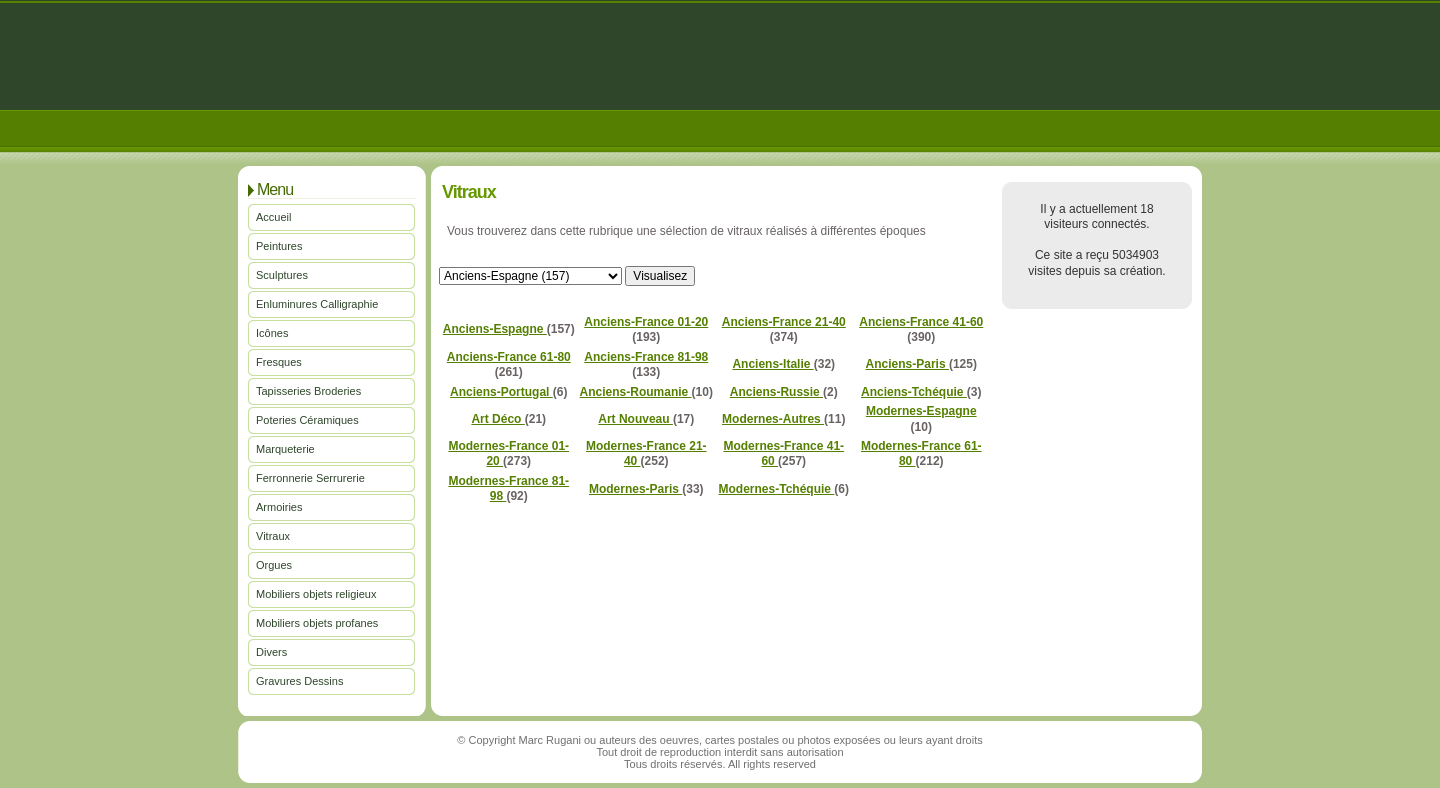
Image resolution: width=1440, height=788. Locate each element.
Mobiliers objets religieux (316, 594)
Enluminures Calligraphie (317, 304)
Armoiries (279, 507)
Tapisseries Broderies (308, 391)
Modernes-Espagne (921, 411)
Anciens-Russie (776, 392)
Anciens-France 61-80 (509, 357)
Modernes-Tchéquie (777, 489)
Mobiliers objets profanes (317, 623)
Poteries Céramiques (307, 420)
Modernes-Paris (635, 489)
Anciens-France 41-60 (921, 322)
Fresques (279, 362)
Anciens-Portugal (501, 392)
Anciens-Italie (772, 364)
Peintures (279, 246)
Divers (271, 652)
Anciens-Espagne (495, 329)
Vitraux (273, 536)
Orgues (274, 565)
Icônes (272, 333)
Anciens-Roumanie (636, 392)
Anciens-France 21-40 (784, 322)
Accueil (273, 217)
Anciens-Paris (907, 364)
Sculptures (282, 275)
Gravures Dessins (299, 681)
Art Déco (497, 419)
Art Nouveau (635, 419)
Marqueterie (285, 449)
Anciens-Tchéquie (914, 392)
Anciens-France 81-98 (646, 357)
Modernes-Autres (773, 419)
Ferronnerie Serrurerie (310, 478)
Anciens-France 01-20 (646, 322)
